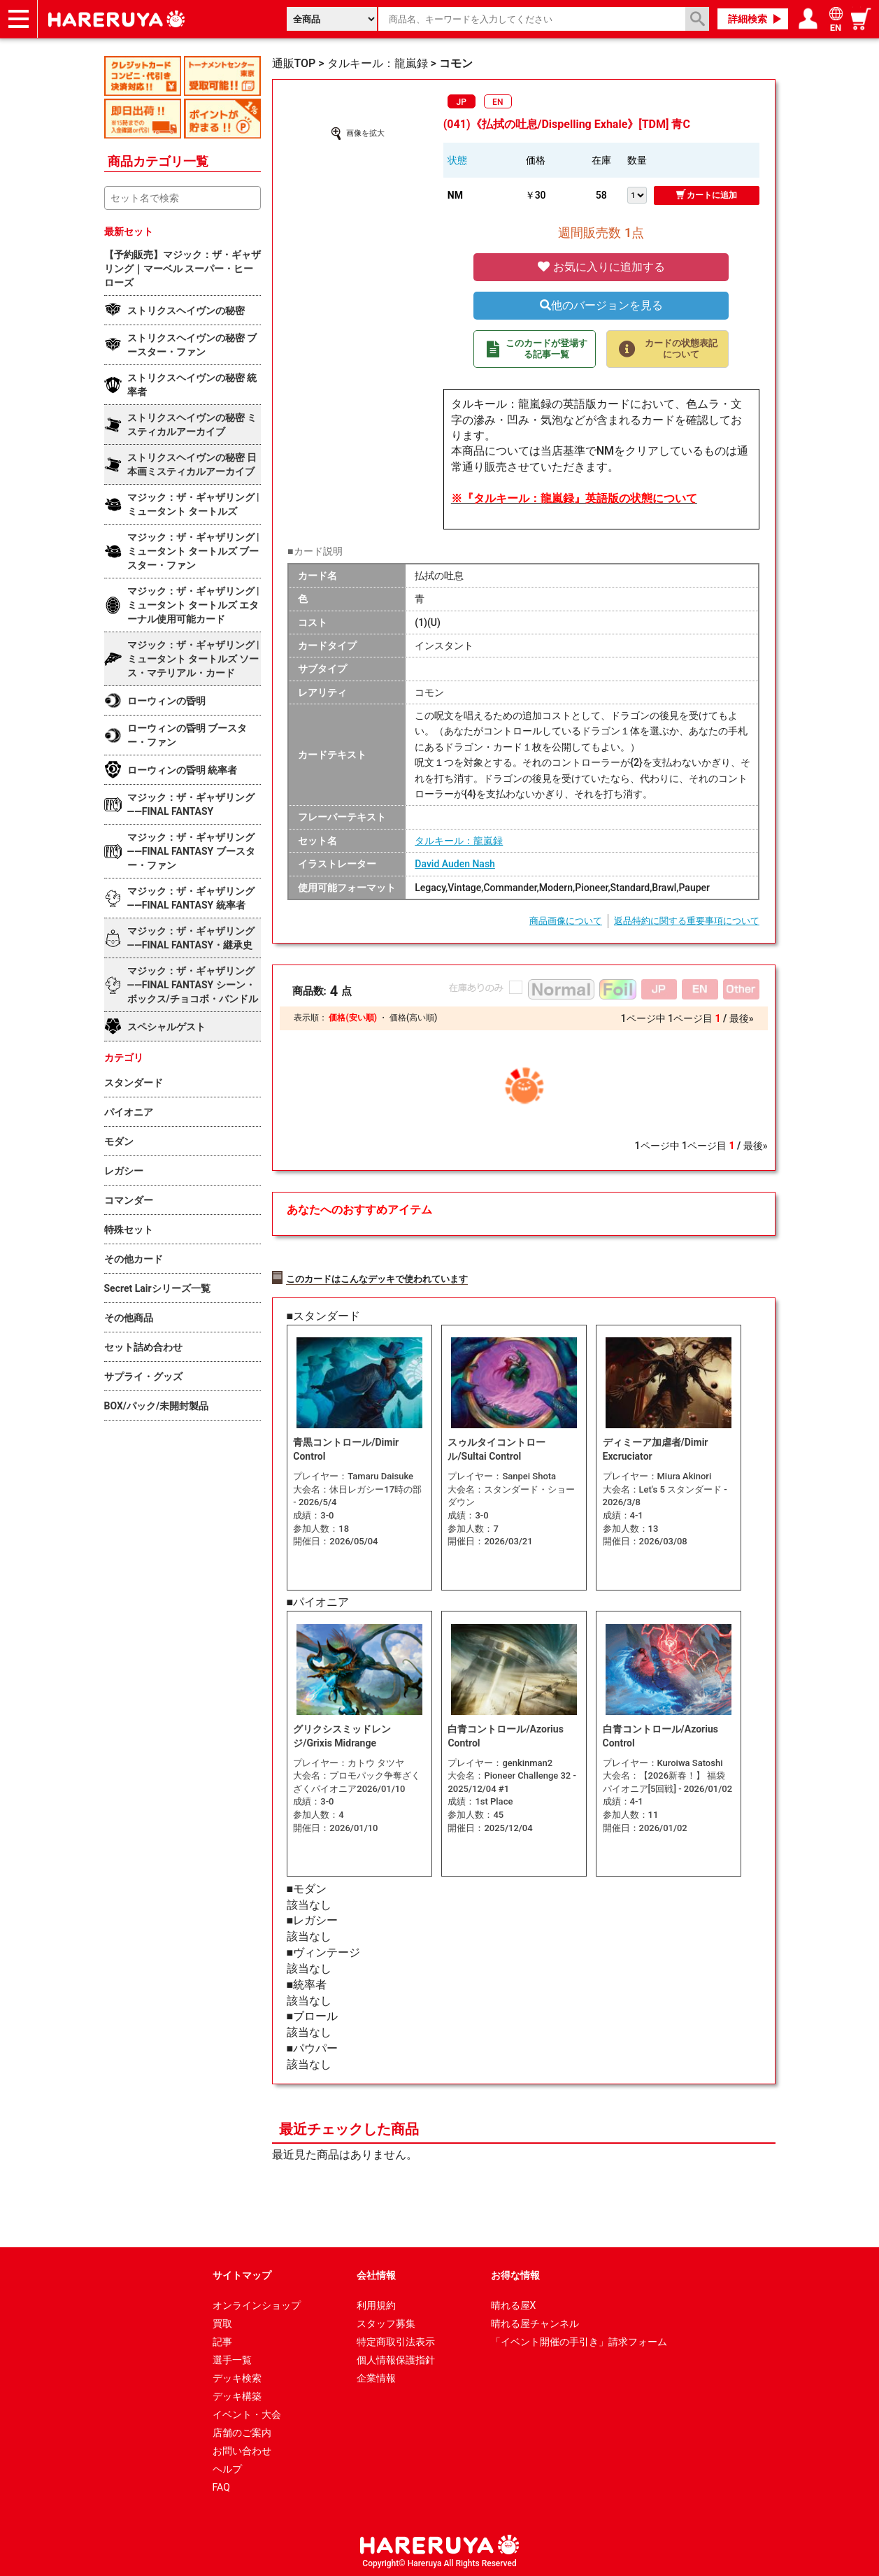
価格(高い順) (413, 1018)
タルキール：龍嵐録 (459, 840)
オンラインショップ (257, 2303)
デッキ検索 (237, 2376)
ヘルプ (227, 2466)
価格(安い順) (352, 1018)
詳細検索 (747, 18)
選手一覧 (232, 2357)
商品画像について (565, 921)
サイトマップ (242, 2273)
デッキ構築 (237, 2394)
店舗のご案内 (242, 2430)
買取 (222, 2321)
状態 (457, 160)
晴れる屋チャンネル (535, 2321)
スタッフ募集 (386, 2321)
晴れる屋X (513, 2303)
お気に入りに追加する (601, 266)
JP (461, 102)
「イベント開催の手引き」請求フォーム (579, 2339)
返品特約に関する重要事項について (686, 921)
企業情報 (376, 2376)
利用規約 (376, 2303)
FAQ (221, 2485)
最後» (741, 1018)
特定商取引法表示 (396, 2339)
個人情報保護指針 (396, 2357)
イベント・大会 (247, 2412)
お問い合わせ (242, 2448)
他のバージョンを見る (601, 305)
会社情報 (376, 2273)
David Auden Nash (455, 863)
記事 (222, 2339)
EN (497, 102)
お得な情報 (515, 2273)
